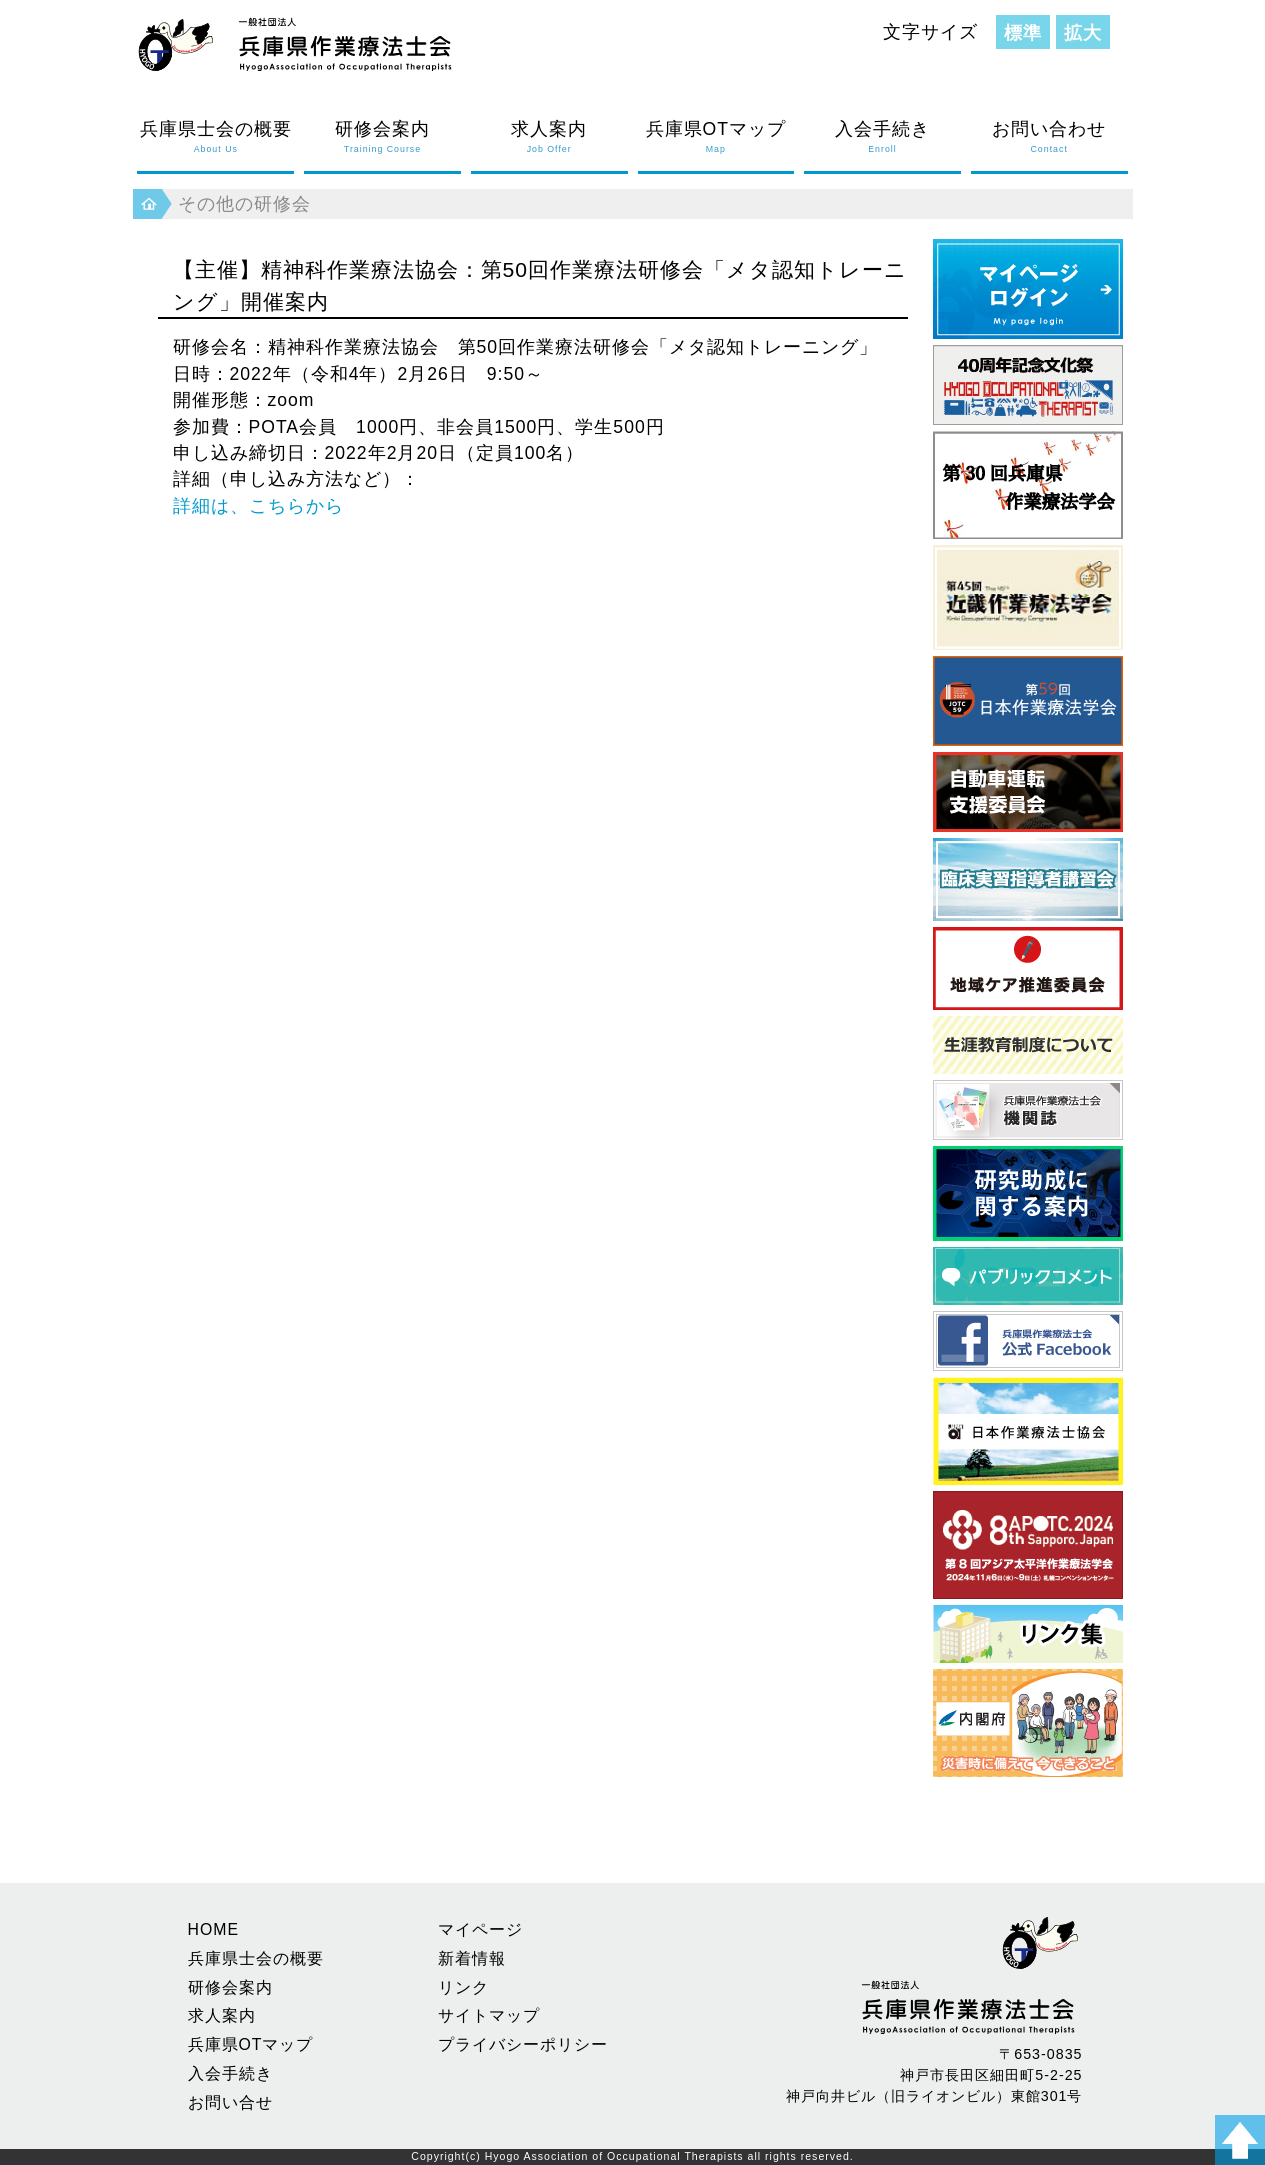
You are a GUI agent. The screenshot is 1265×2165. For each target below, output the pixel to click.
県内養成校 (1028, 1634)
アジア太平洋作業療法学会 (1028, 1545)
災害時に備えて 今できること (1028, 1723)
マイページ (480, 1929)
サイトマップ (489, 2015)
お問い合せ (230, 2102)
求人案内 (549, 137)
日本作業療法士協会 (1028, 1431)
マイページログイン (1028, 289)
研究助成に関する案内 (1028, 1193)
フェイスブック (1028, 1341)
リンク (463, 1987)
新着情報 (472, 1958)
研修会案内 (382, 137)
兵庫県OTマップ (716, 137)
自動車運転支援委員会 (1028, 792)
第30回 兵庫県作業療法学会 (1028, 485)
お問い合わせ (1049, 137)
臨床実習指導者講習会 (1028, 879)
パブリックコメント (1028, 1276)
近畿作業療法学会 (1028, 597)
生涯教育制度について (1028, 1045)
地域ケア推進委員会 (1028, 968)
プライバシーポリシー (523, 2044)
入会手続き (882, 137)
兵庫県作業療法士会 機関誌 (1028, 1110)
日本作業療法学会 (1028, 701)
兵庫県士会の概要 (215, 137)
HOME (214, 1929)
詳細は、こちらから (258, 506)
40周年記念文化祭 (1028, 385)
